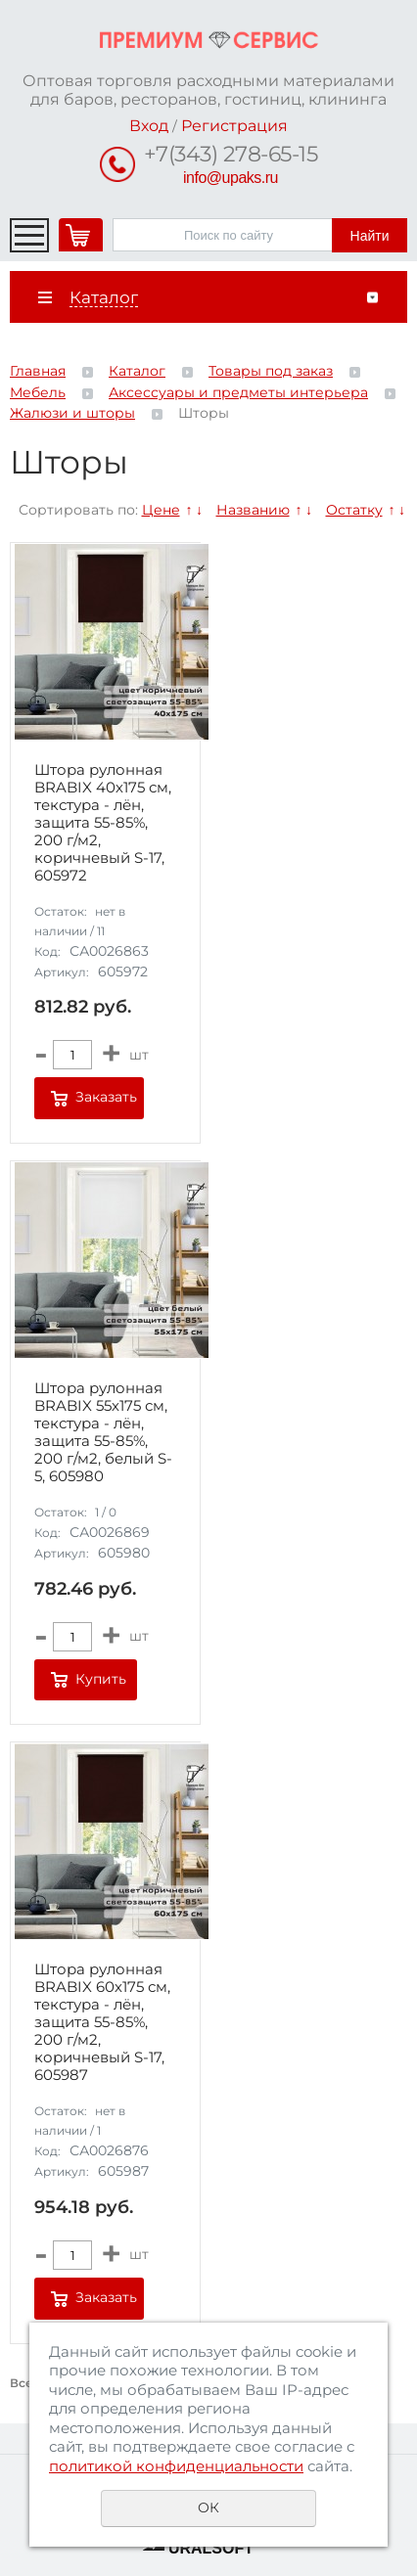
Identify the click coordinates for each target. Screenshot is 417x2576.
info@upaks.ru (230, 177)
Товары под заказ (270, 371)
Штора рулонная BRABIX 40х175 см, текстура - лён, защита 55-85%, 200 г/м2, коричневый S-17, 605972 (102, 822)
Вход (148, 125)
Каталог (137, 371)
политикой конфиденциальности (176, 2466)
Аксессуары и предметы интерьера (238, 392)
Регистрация (234, 125)
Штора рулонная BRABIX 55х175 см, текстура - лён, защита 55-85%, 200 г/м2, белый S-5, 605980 (103, 1432)
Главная (38, 371)
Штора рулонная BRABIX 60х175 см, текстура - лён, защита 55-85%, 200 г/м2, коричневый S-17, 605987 (102, 2022)
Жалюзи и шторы (72, 413)
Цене (161, 510)
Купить (100, 1679)
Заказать (106, 1097)
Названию (253, 510)
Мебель (38, 392)
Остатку (354, 510)
